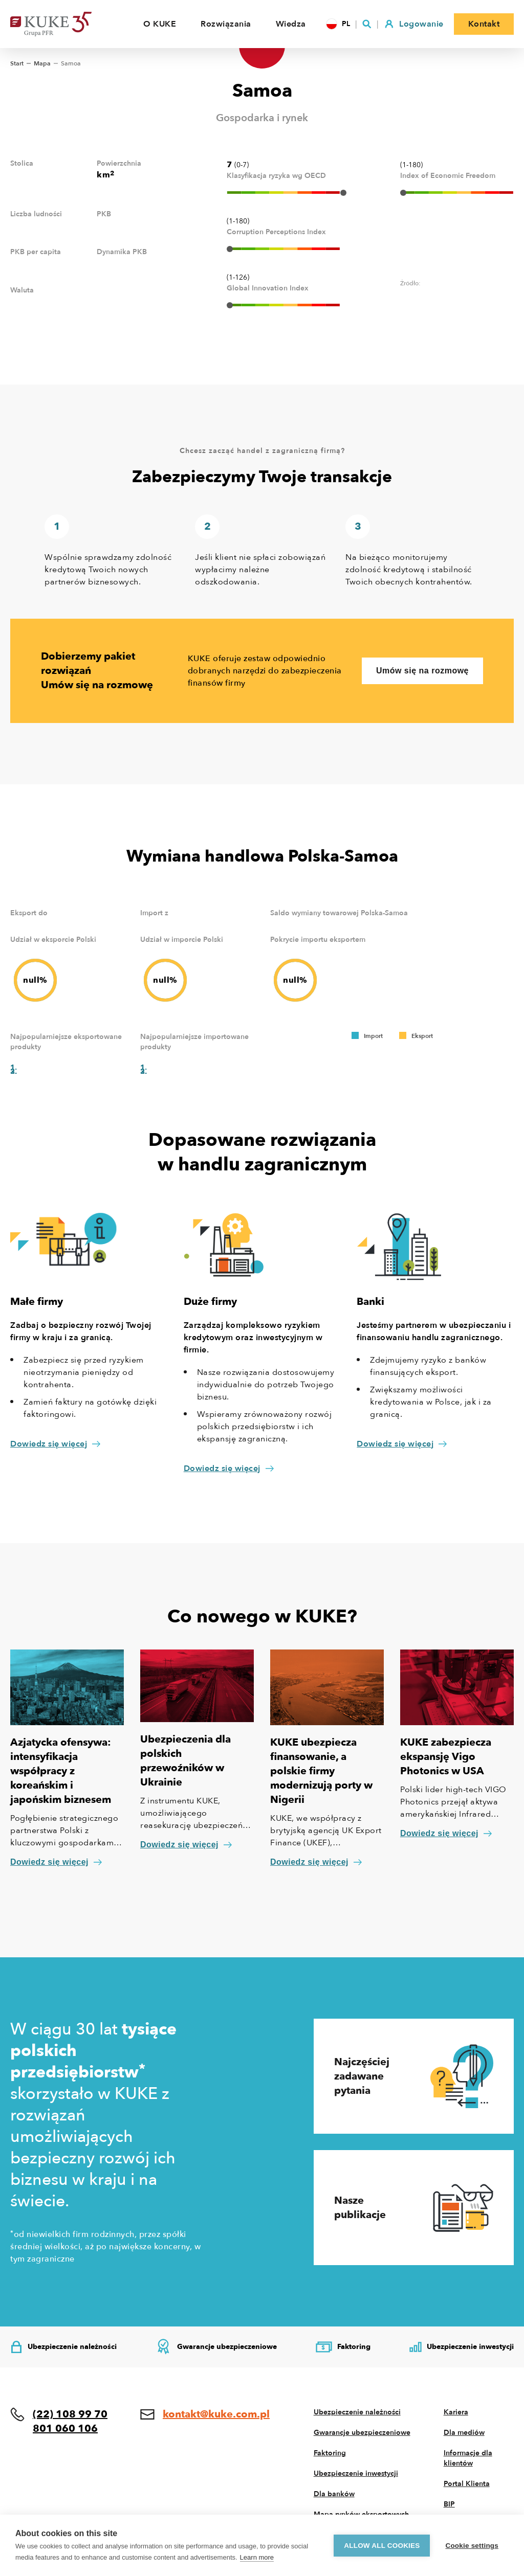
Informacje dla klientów (468, 2458)
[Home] (66, 24)
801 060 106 (65, 2428)
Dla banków (334, 2494)
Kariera (456, 2412)
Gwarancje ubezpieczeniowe (362, 2432)
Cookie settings (471, 2545)
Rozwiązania (226, 24)
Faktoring (330, 2453)
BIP (449, 2504)
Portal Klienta (467, 2484)
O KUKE (159, 24)
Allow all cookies (382, 2545)
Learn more (257, 2557)
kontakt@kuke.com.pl (216, 2414)
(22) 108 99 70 (70, 2414)
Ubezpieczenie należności (357, 2412)
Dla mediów (464, 2432)
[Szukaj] (367, 24)
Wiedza (291, 24)
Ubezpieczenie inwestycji (356, 2473)
